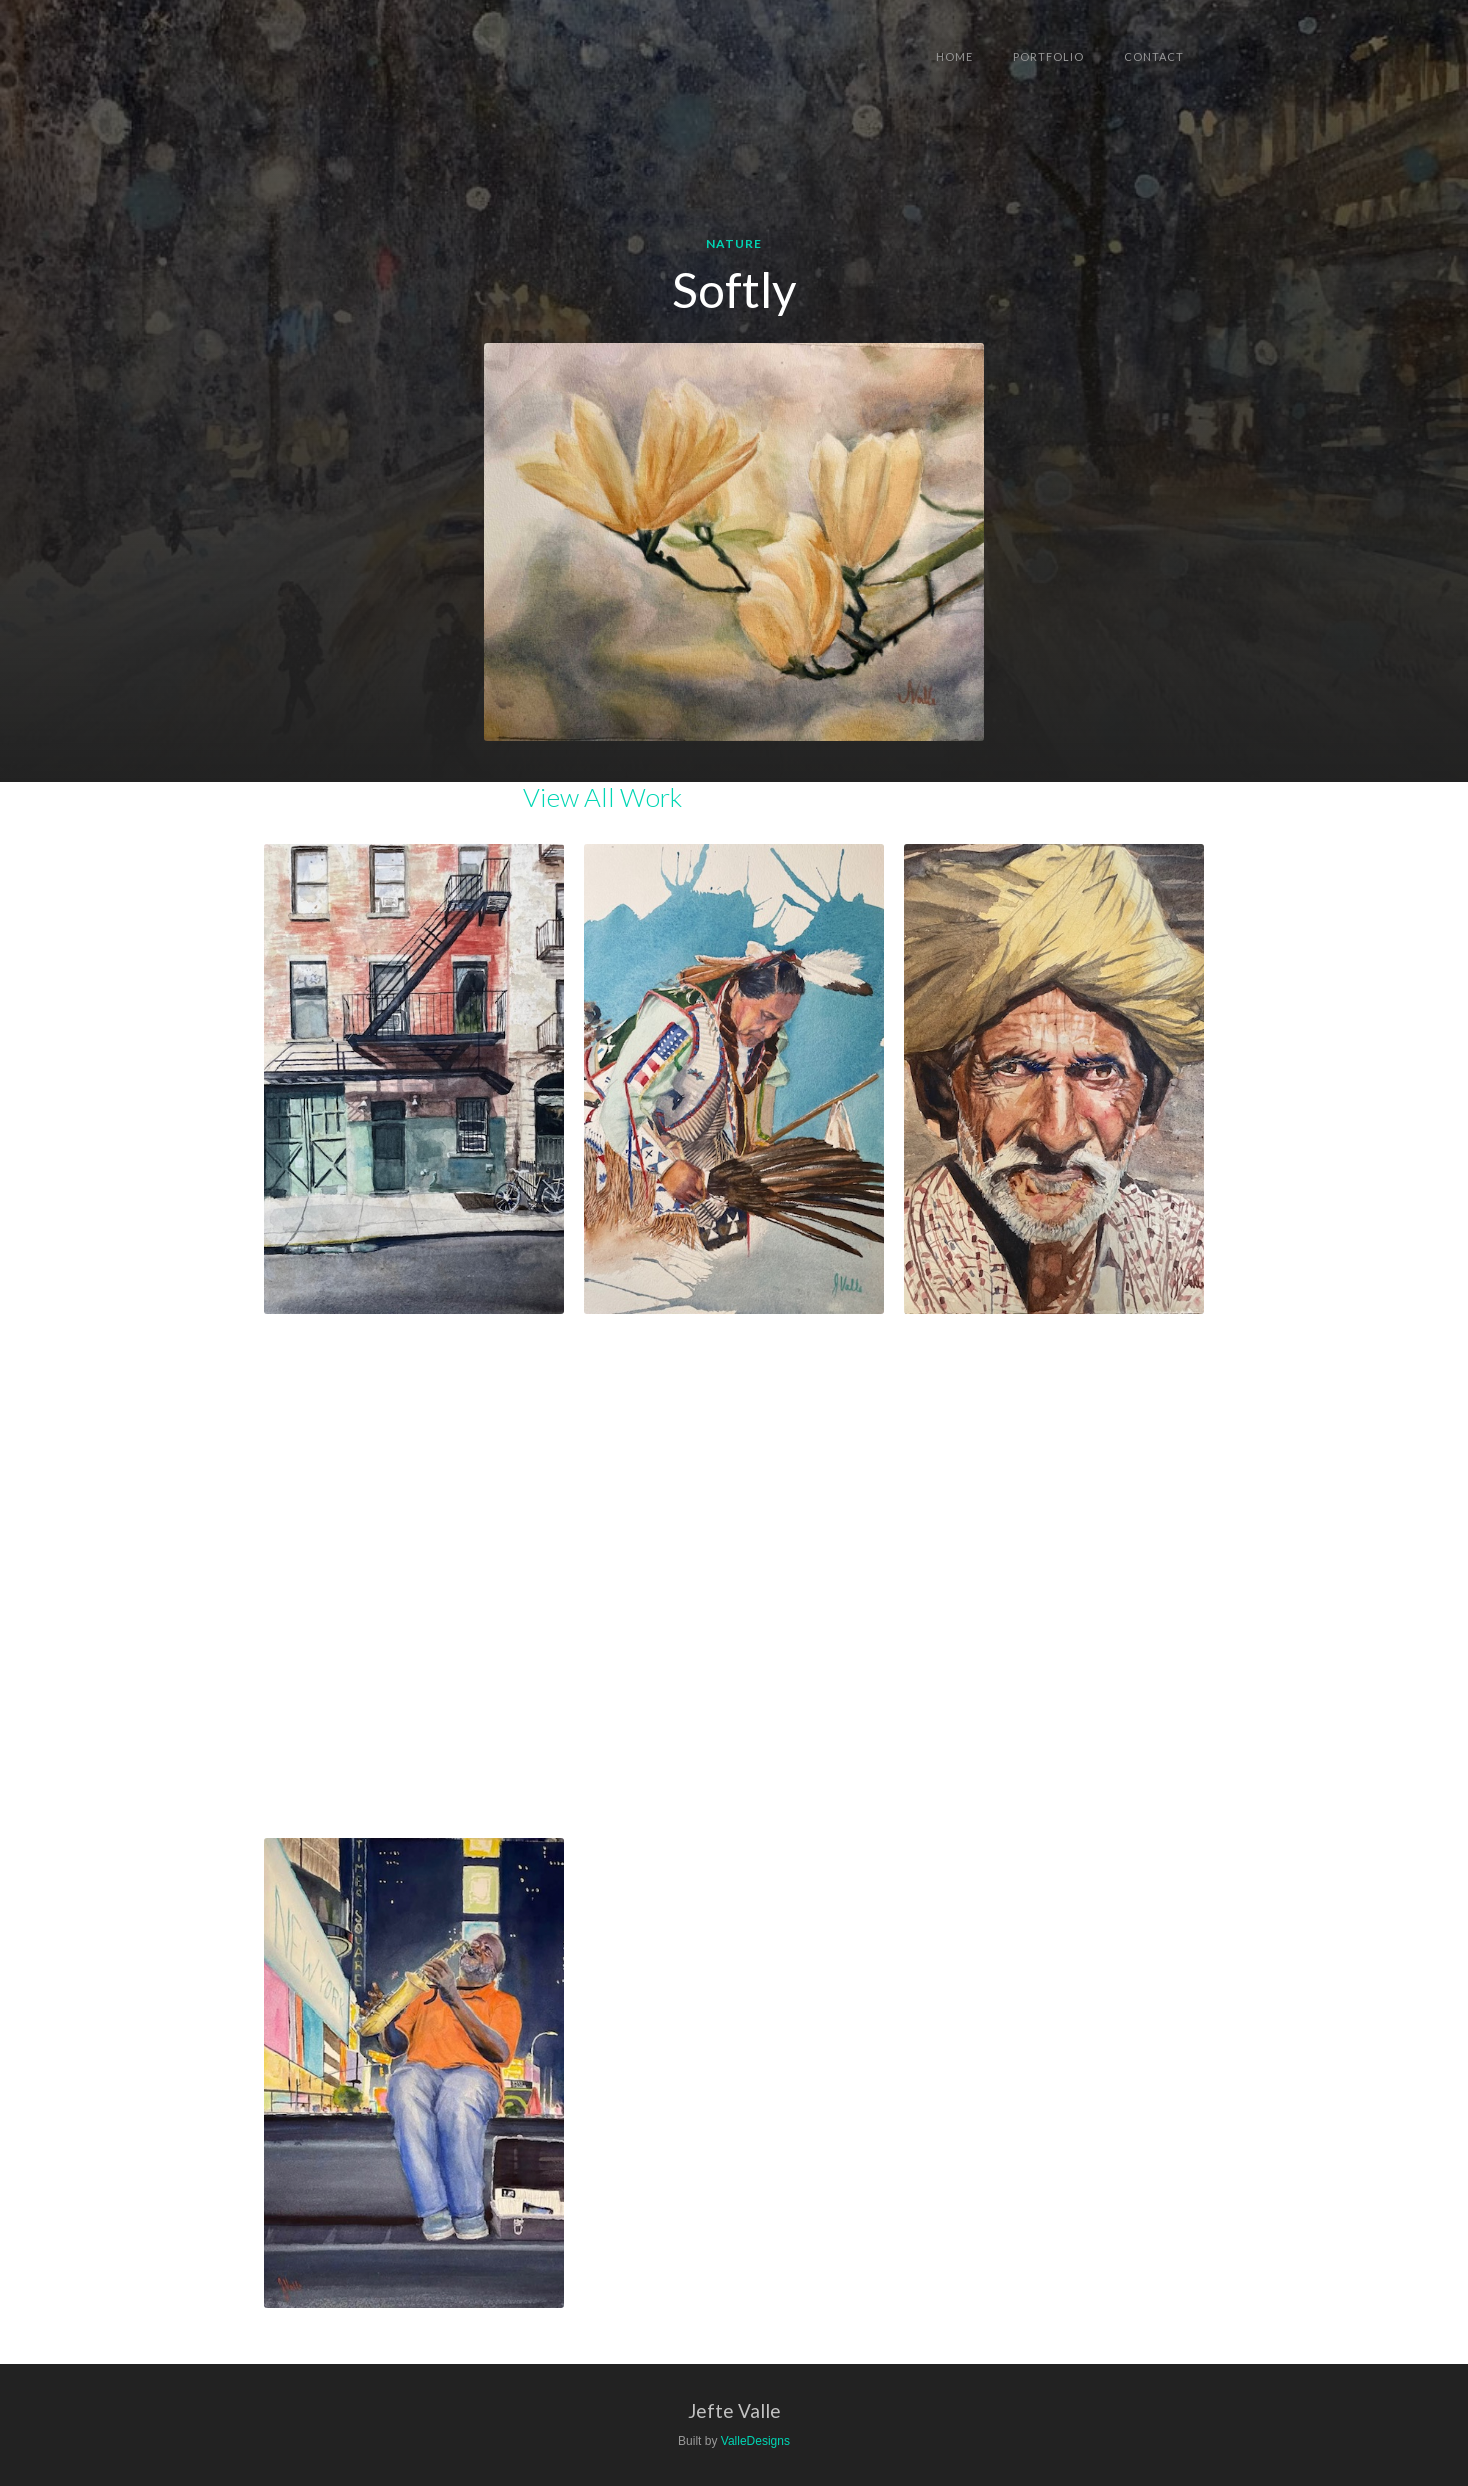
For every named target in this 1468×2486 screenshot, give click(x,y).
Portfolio (1048, 56)
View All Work (602, 797)
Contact (1154, 56)
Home (954, 56)
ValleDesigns (755, 2441)
